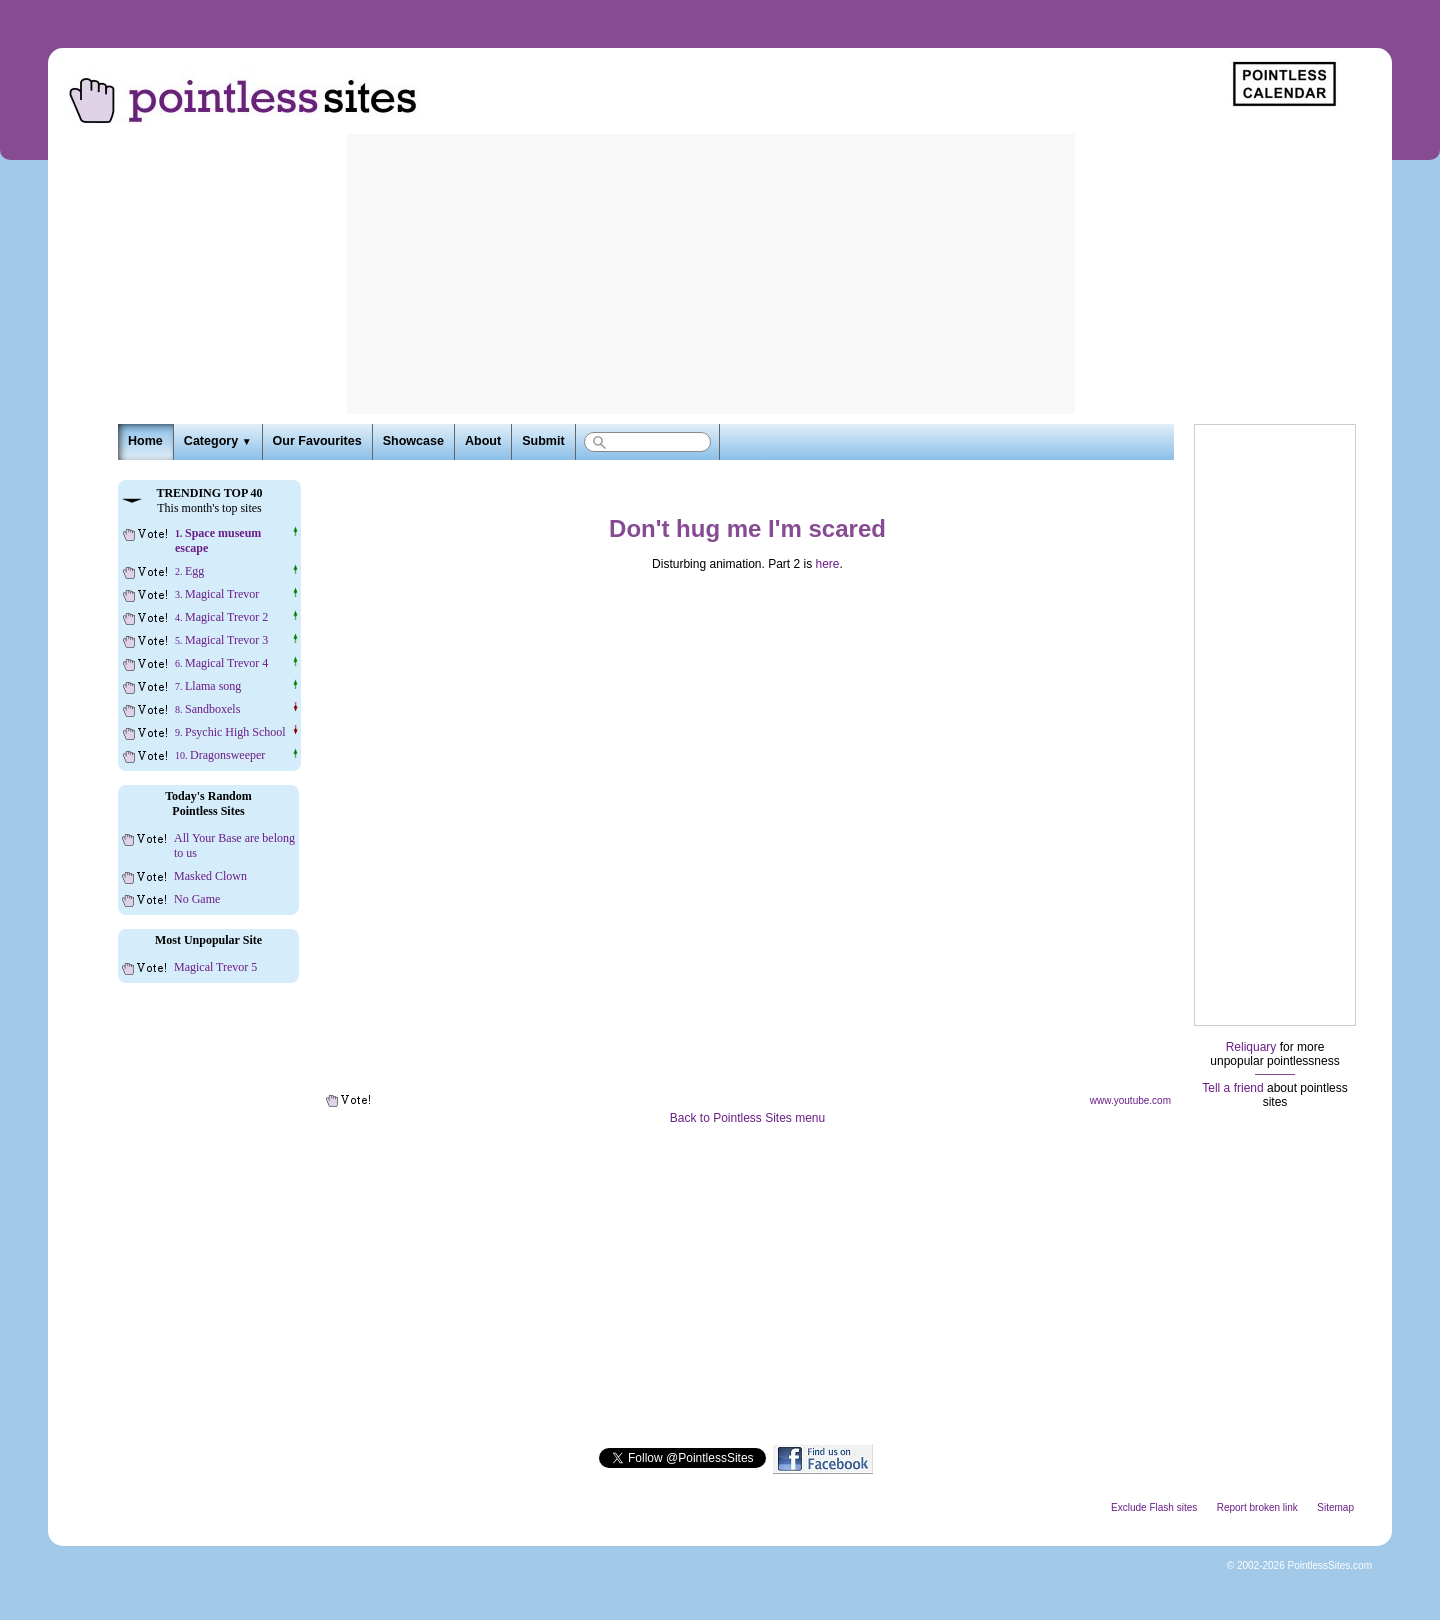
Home (145, 441)
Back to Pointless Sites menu (747, 1118)
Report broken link (1257, 1507)
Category (218, 441)
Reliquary (1251, 1047)
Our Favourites (317, 441)
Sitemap (1335, 1507)
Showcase (413, 441)
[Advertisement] (711, 274)
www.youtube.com (1130, 1100)
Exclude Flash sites (1154, 1507)
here (828, 564)
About (483, 441)
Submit (543, 441)
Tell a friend (1232, 1088)
